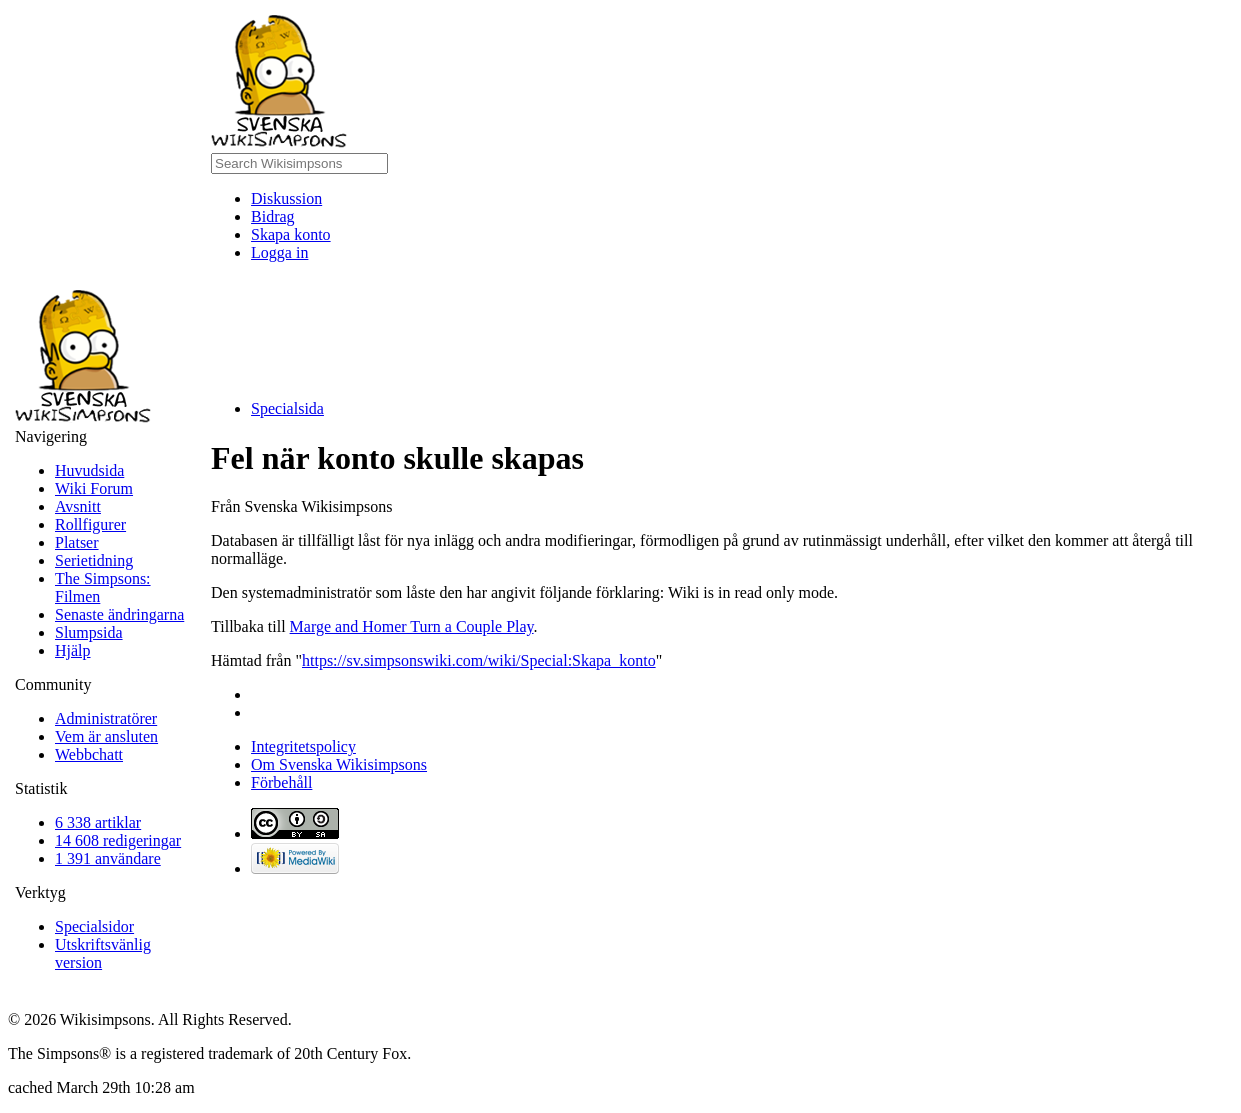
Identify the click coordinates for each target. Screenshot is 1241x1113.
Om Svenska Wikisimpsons (339, 764)
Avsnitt (78, 506)
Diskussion (286, 198)
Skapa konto (291, 234)
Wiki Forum (94, 488)
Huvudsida (89, 470)
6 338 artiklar (98, 822)
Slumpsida (89, 632)
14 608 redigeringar (118, 840)
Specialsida (287, 408)
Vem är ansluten (106, 736)
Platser (77, 542)
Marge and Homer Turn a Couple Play (412, 626)
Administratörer (106, 718)
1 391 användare (108, 858)
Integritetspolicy (303, 746)
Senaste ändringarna (119, 614)
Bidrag (273, 216)
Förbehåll (281, 782)
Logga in (279, 252)
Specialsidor (94, 926)
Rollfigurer (90, 524)
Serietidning (94, 560)
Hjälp (73, 650)
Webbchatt (89, 754)
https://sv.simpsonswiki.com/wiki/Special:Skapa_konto (479, 660)
